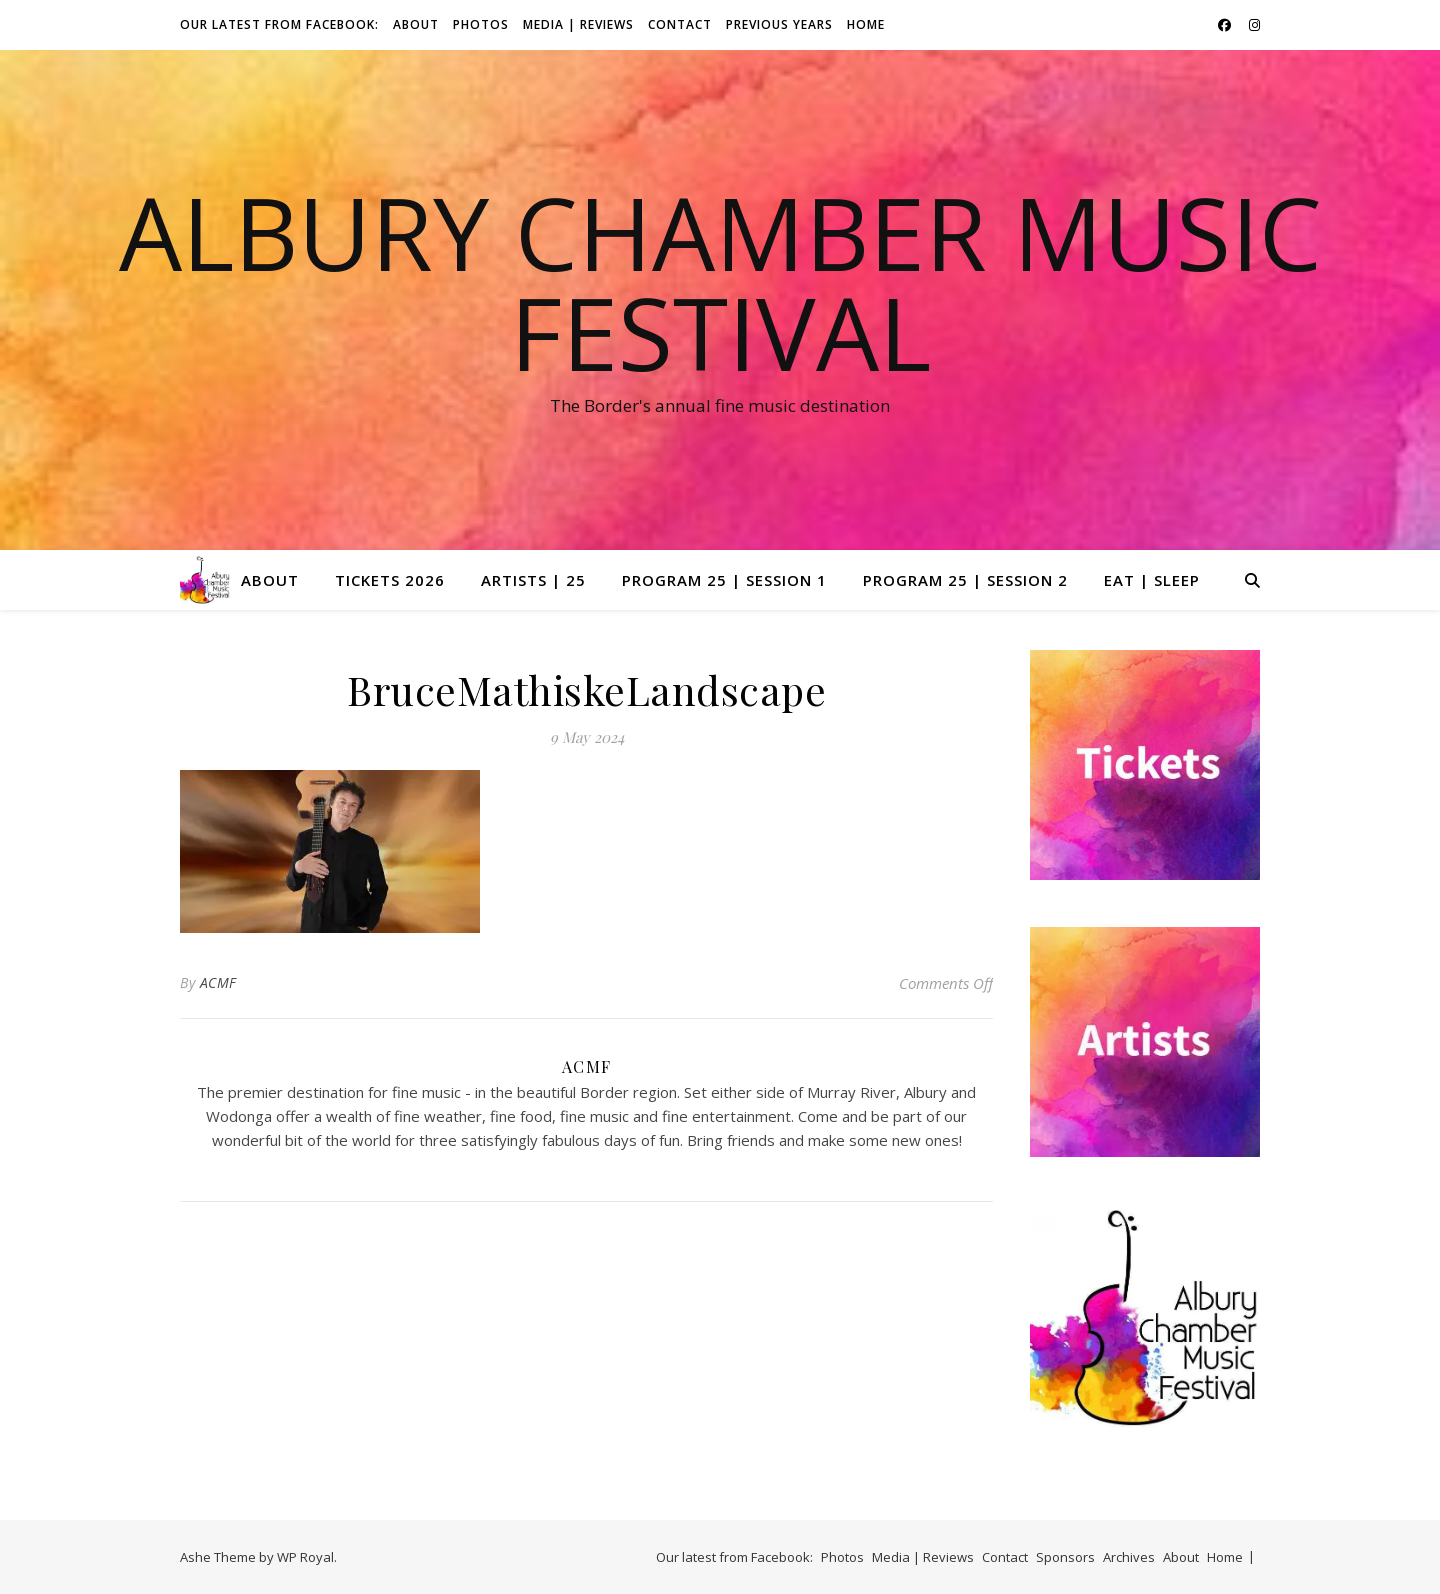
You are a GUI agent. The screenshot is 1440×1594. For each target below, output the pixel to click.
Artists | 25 (533, 580)
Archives (1129, 1557)
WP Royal (305, 1557)
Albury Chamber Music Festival (720, 282)
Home (866, 24)
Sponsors (1065, 1557)
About (416, 24)
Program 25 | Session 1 (724, 580)
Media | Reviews (578, 24)
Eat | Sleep (1152, 580)
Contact (680, 24)
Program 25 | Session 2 (965, 580)
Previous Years (779, 24)
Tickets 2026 (390, 580)
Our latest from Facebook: (279, 24)
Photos (481, 24)
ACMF (218, 982)
